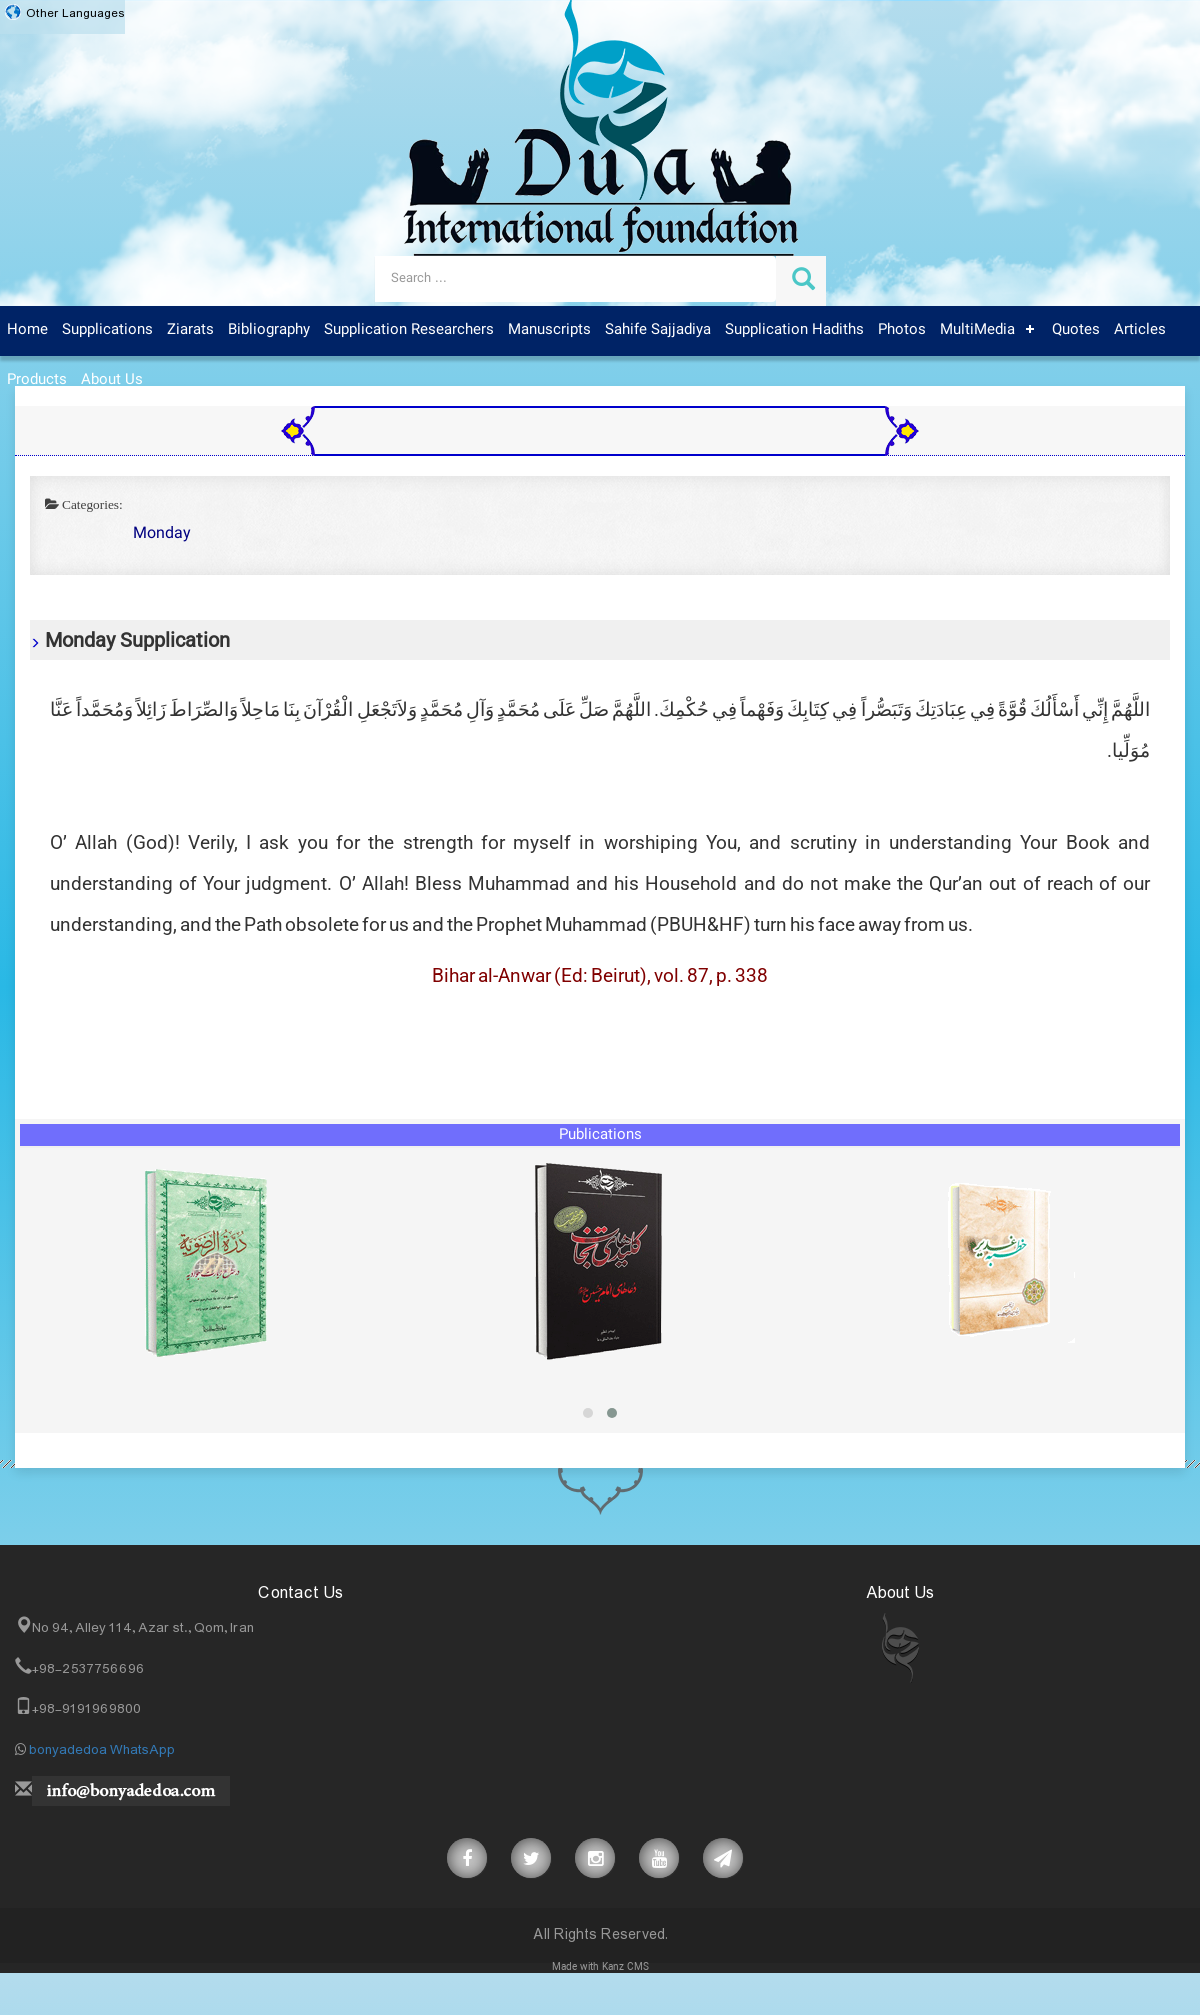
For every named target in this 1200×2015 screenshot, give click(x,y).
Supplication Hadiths (794, 330)
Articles (1140, 330)
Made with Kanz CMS (600, 1967)
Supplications (107, 330)
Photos (902, 330)
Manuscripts (549, 330)
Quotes (1076, 330)
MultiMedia (977, 330)
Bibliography (269, 330)
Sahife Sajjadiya (658, 330)
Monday (162, 534)
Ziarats (190, 330)
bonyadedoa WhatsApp (102, 1750)
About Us (112, 380)
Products (37, 380)
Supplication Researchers (409, 330)
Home (27, 330)
